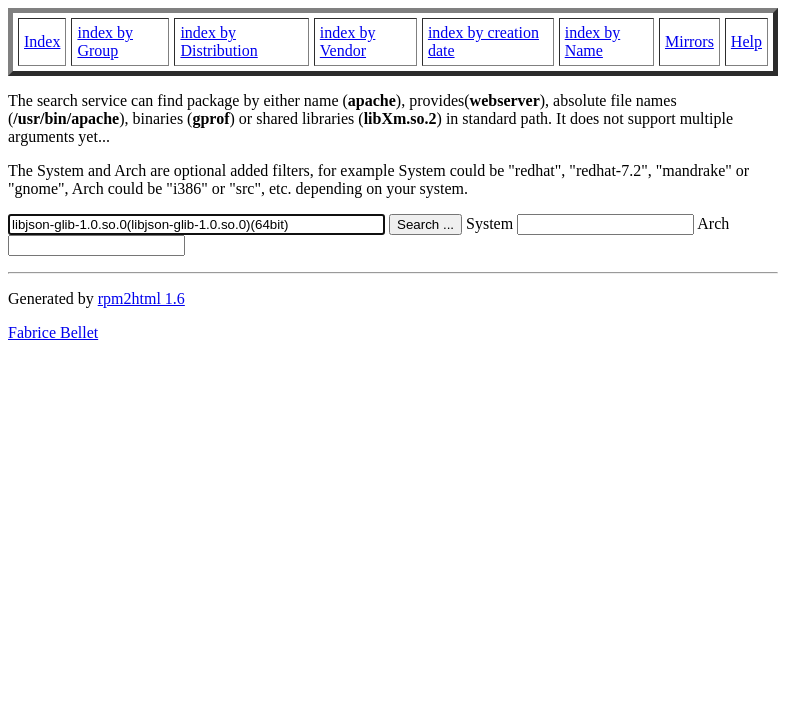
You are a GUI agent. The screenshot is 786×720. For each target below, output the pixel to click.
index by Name (593, 41)
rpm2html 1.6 (141, 298)
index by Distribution (218, 41)
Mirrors (689, 41)
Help (746, 41)
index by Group (105, 41)
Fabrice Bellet (53, 332)
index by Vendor (348, 41)
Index (42, 41)
